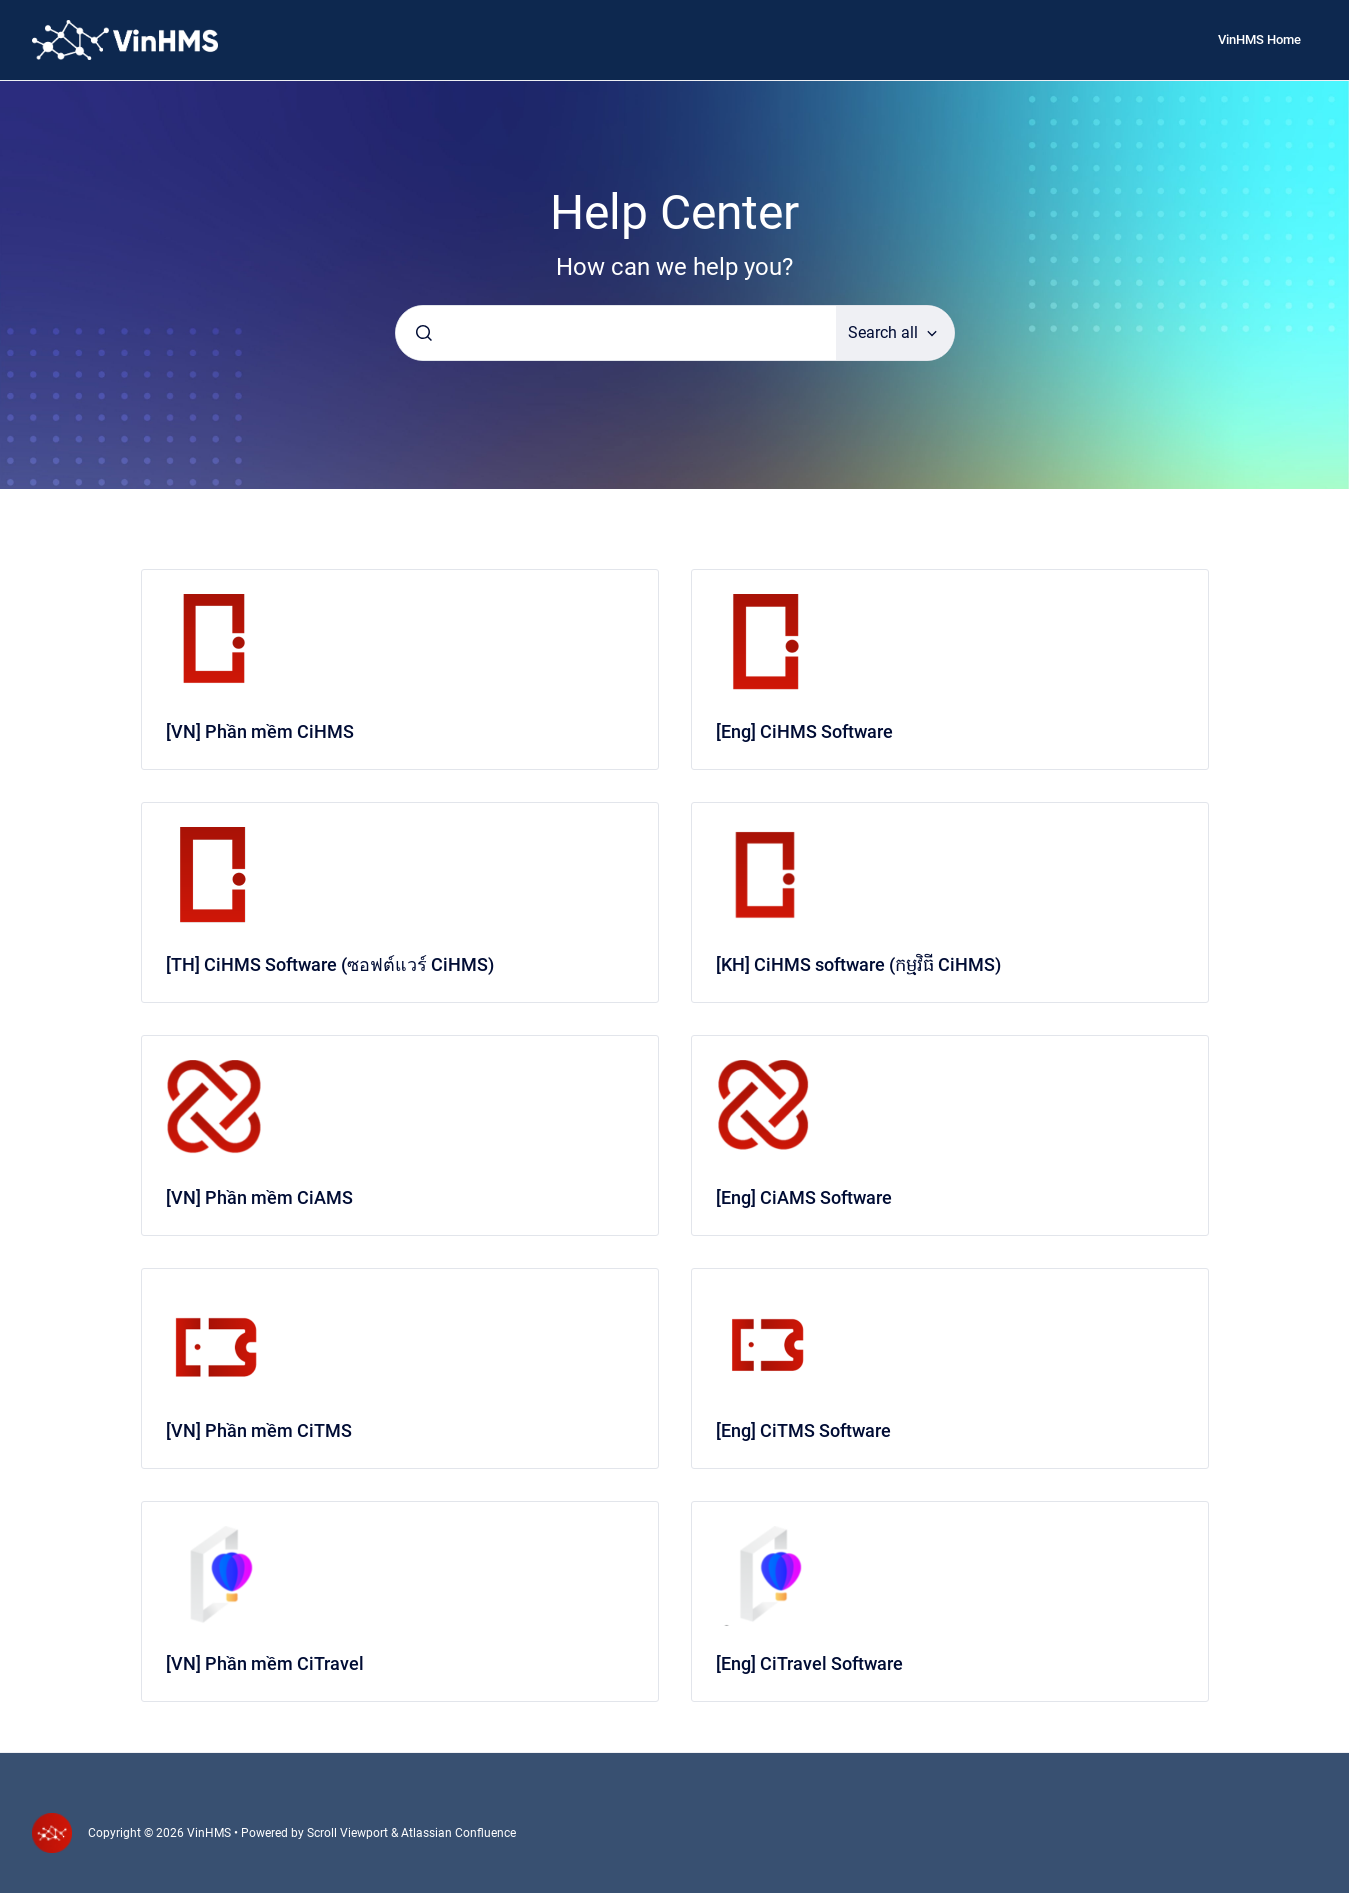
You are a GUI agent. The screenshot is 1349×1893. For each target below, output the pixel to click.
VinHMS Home (1259, 39)
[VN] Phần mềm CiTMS (259, 1430)
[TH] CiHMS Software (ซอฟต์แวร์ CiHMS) (330, 964)
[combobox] (616, 333)
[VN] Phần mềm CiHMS (260, 731)
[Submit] (424, 333)
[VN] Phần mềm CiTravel (265, 1663)
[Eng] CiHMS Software (804, 731)
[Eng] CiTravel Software (809, 1663)
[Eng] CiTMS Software (803, 1430)
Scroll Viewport (349, 1833)
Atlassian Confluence (458, 1833)
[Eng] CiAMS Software (804, 1197)
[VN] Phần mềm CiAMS (259, 1197)
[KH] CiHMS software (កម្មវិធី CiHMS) (858, 964)
